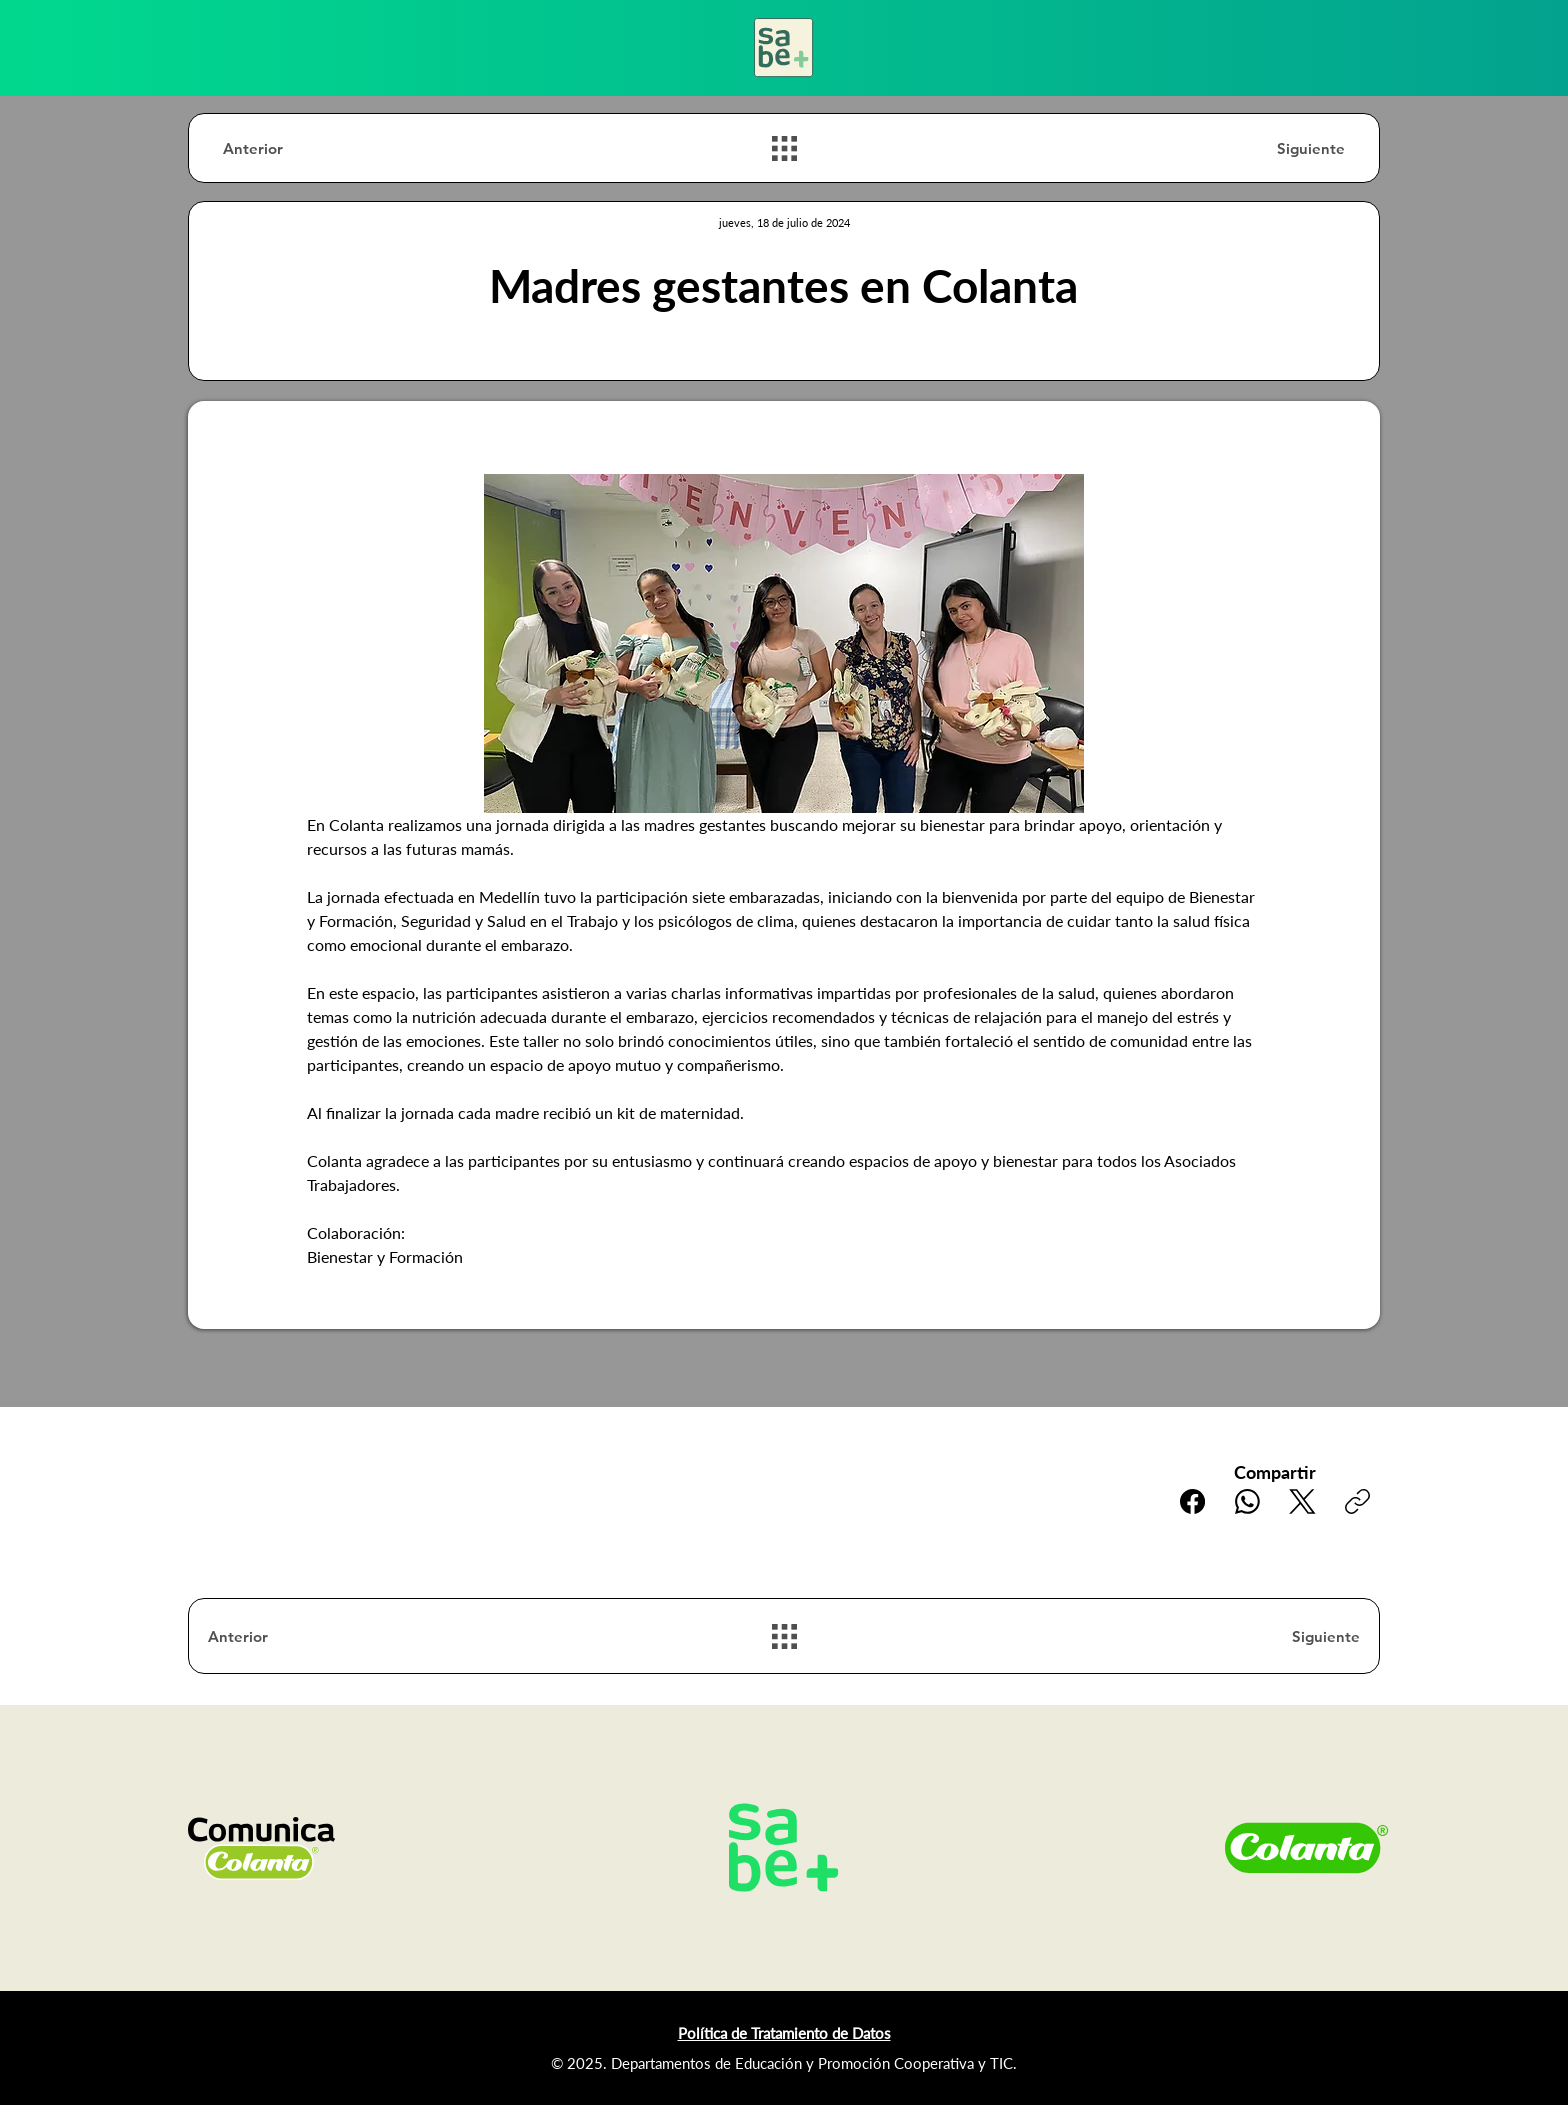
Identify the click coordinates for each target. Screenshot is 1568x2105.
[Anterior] (294, 148)
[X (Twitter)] (1302, 1501)
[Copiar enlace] (1357, 1501)
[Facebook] (1192, 1501)
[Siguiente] (1274, 148)
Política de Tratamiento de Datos (784, 2033)
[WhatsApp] (1247, 1501)
